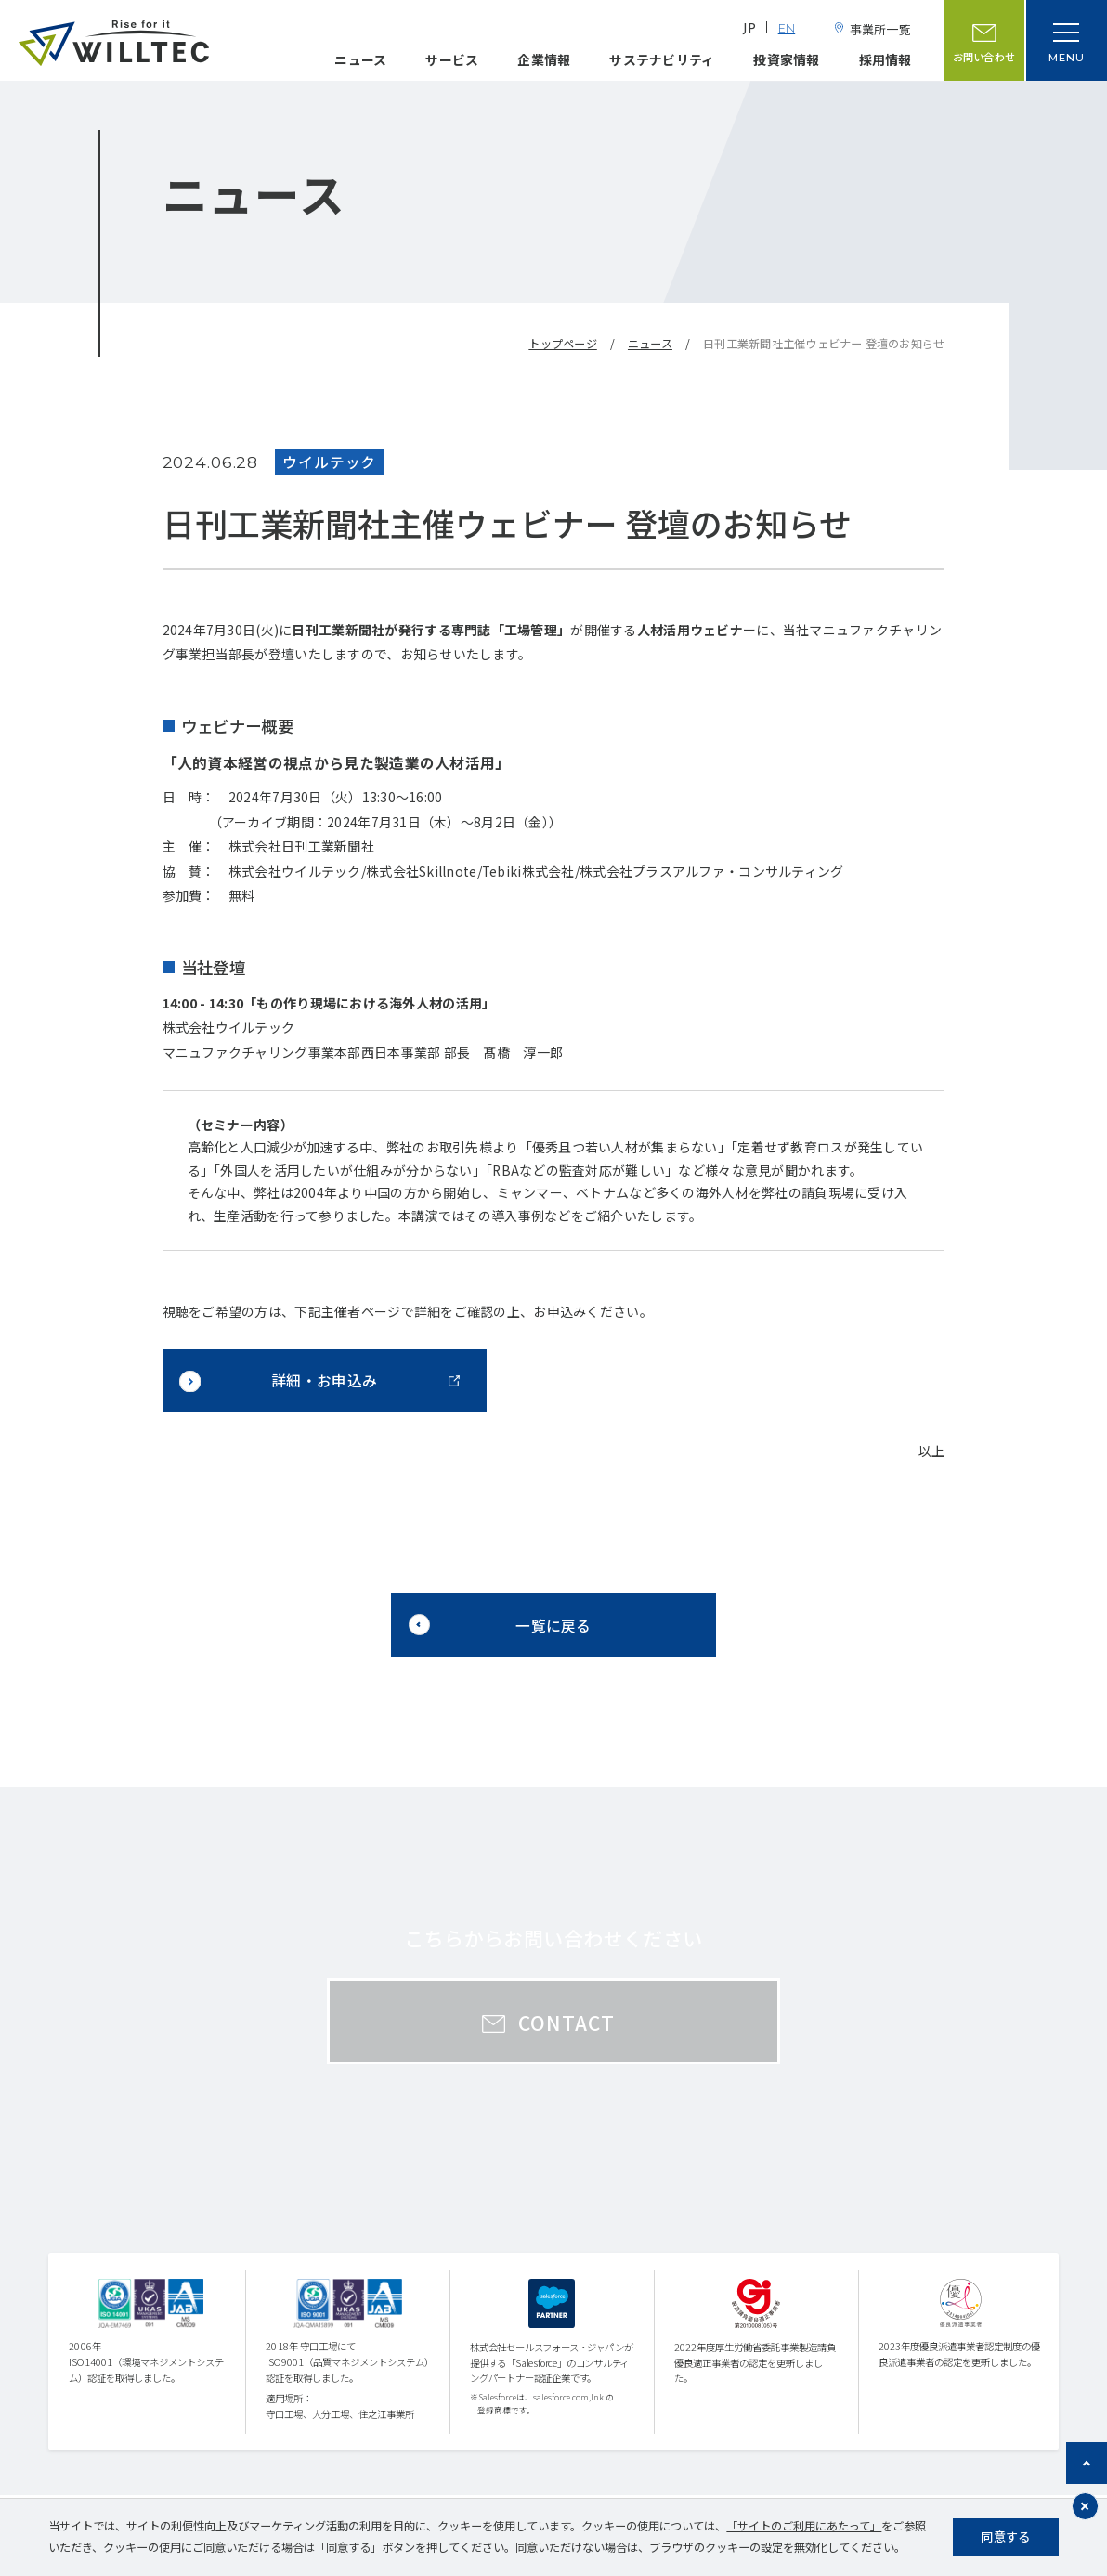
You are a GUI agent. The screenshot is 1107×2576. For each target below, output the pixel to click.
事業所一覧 (880, 29)
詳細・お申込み (324, 1380)
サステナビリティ (661, 59)
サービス (451, 59)
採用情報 (885, 59)
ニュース (360, 59)
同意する (1005, 2536)
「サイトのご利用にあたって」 (803, 2525)
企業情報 (543, 59)
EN (787, 29)
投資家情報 (786, 59)
